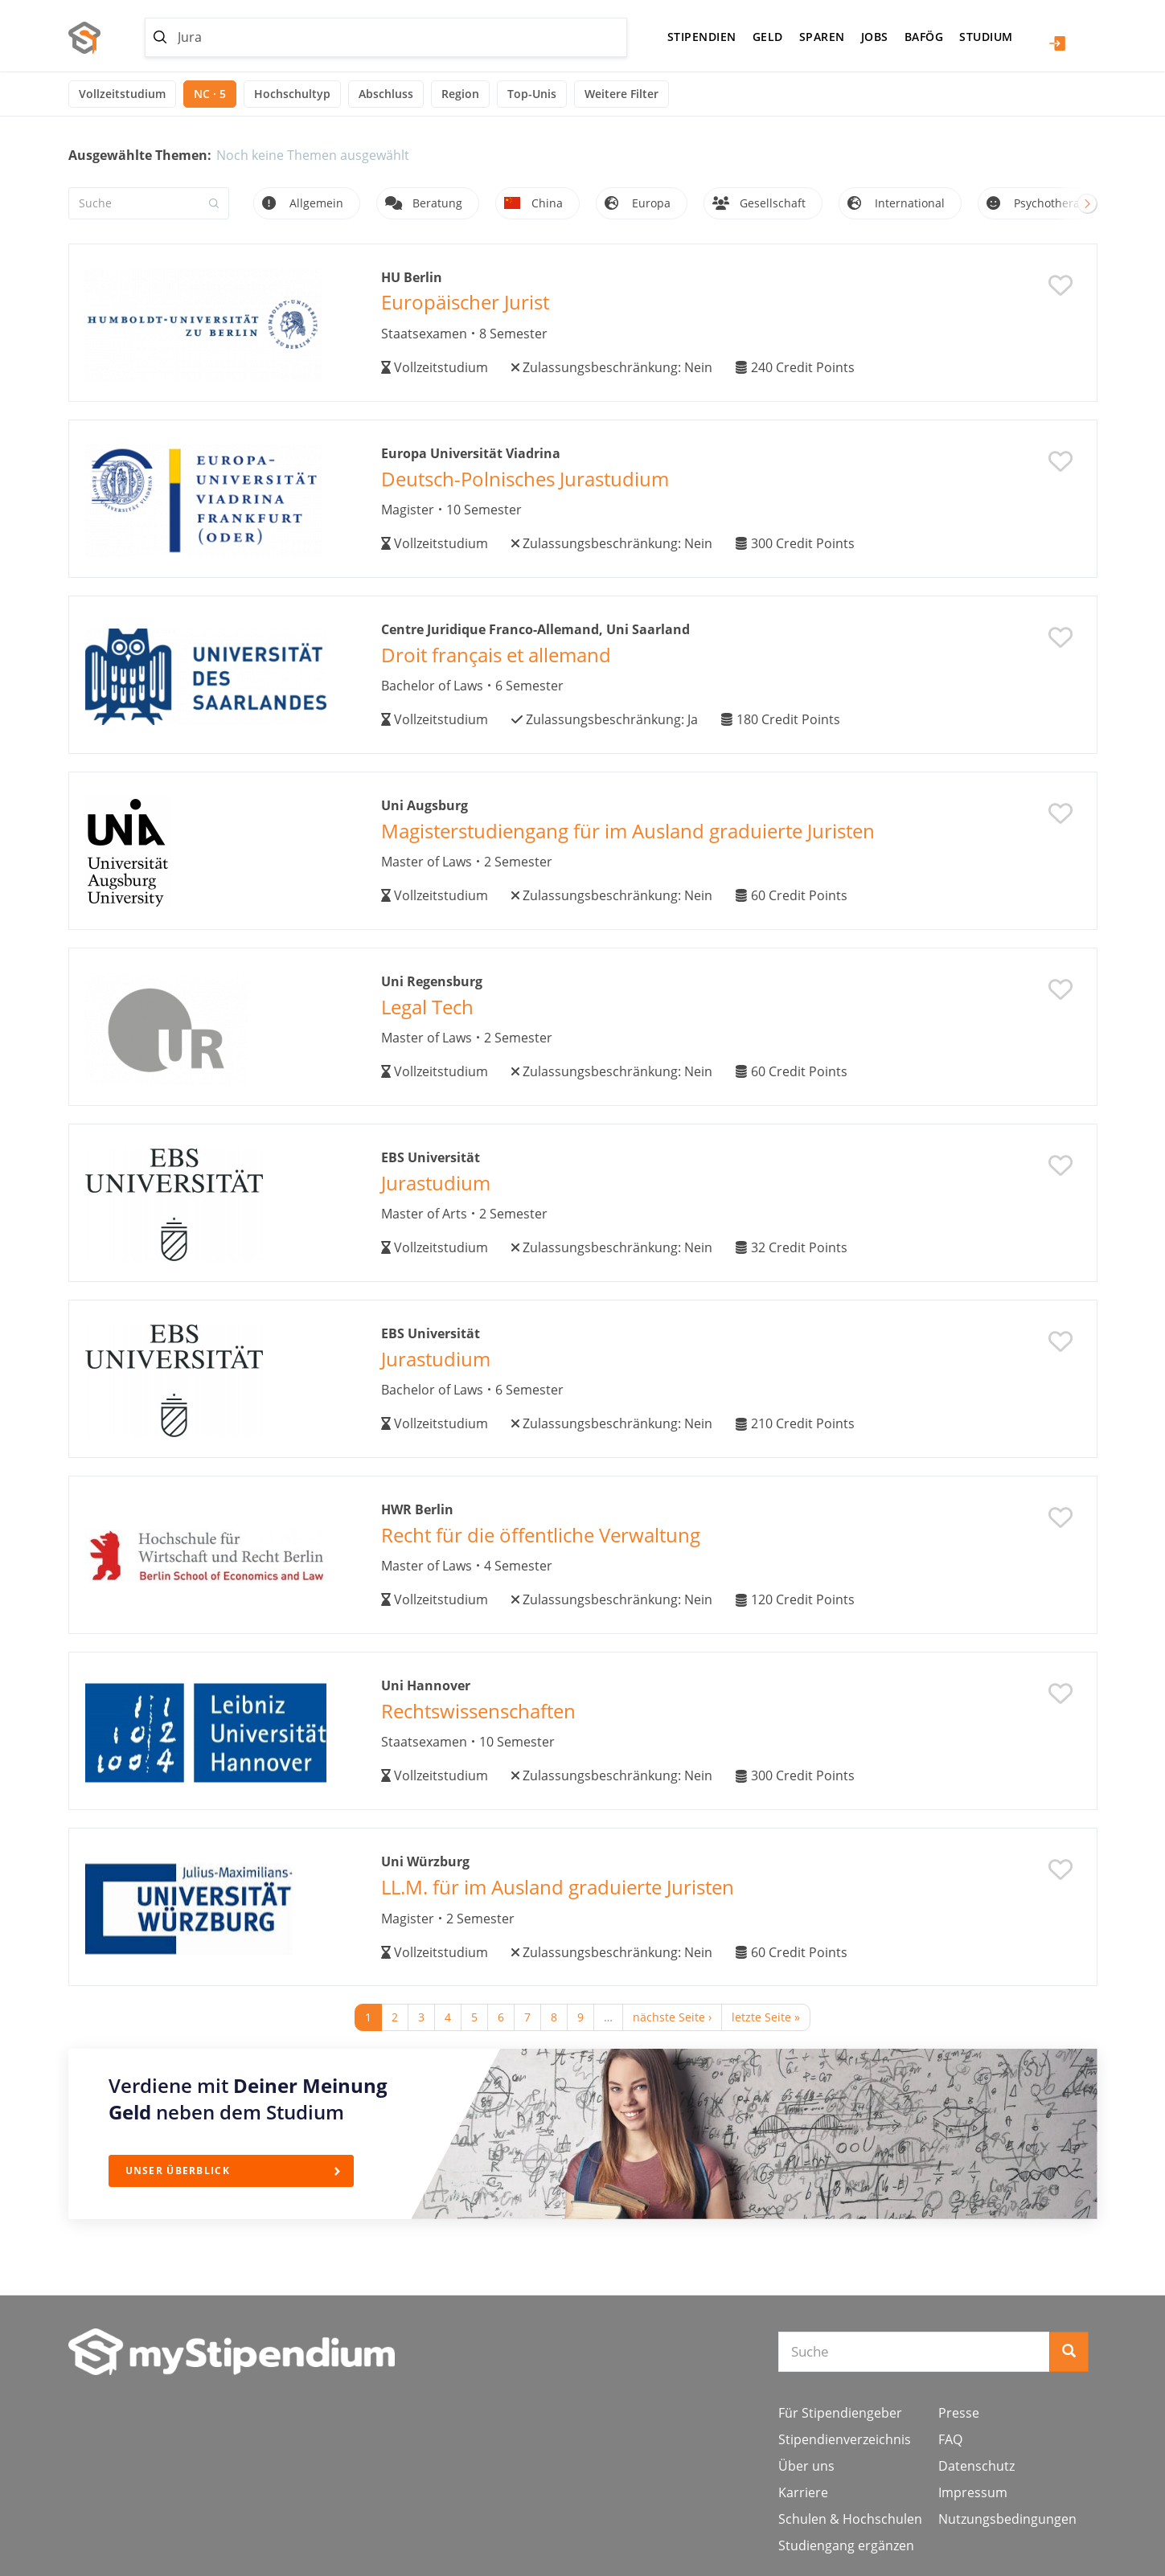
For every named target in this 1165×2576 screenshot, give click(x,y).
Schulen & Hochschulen (850, 2519)
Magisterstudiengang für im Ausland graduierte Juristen (628, 830)
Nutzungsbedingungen (1007, 2519)
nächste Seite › (672, 2017)
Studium (986, 36)
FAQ (950, 2439)
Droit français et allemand (496, 654)
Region (460, 93)
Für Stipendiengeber (840, 2413)
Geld (768, 36)
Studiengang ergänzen (846, 2545)
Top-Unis (531, 93)
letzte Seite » (766, 2017)
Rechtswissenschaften (478, 1711)
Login (1057, 43)
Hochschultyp (292, 93)
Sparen (822, 36)
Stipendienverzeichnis (844, 2439)
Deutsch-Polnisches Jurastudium (525, 478)
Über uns (806, 2466)
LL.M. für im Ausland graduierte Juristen (557, 1887)
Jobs (874, 36)
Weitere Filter (621, 93)
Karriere (803, 2492)
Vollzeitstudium (122, 93)
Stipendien (701, 36)
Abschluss (386, 93)
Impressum (972, 2492)
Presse (958, 2413)
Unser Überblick (177, 2170)
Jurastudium (435, 1182)
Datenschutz (976, 2466)
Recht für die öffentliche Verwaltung (540, 1534)
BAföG (924, 36)
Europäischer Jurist (465, 302)
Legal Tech (427, 1006)
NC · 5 (210, 93)
